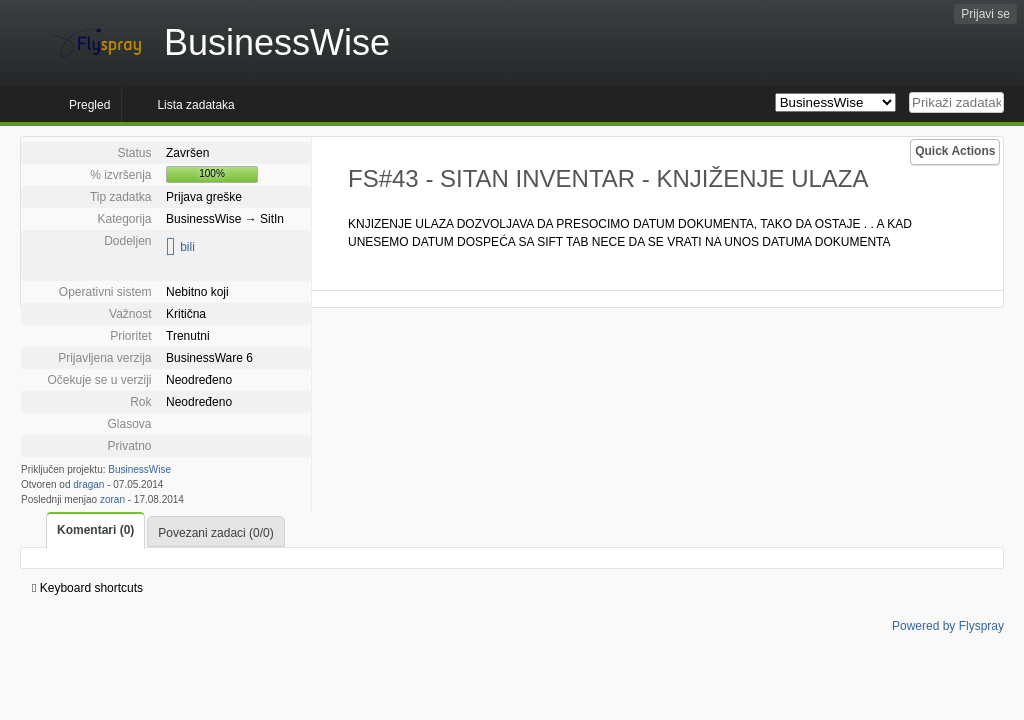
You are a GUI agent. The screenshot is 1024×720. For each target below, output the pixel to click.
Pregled (89, 105)
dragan (88, 484)
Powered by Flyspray (948, 626)
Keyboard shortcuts (87, 588)
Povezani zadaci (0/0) (215, 533)
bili (187, 247)
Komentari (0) (95, 530)
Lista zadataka (195, 105)
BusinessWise (139, 469)
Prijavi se (985, 14)
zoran (112, 499)
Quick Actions (955, 151)
